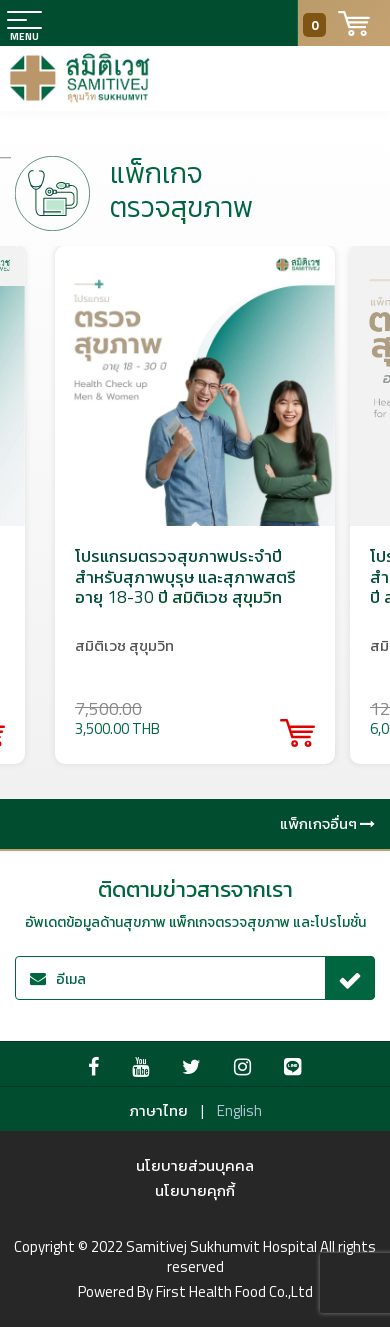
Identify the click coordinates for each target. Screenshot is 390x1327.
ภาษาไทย (158, 1111)
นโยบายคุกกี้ (195, 1191)
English (239, 1111)
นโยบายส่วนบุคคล (195, 1166)
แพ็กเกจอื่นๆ (327, 823)
